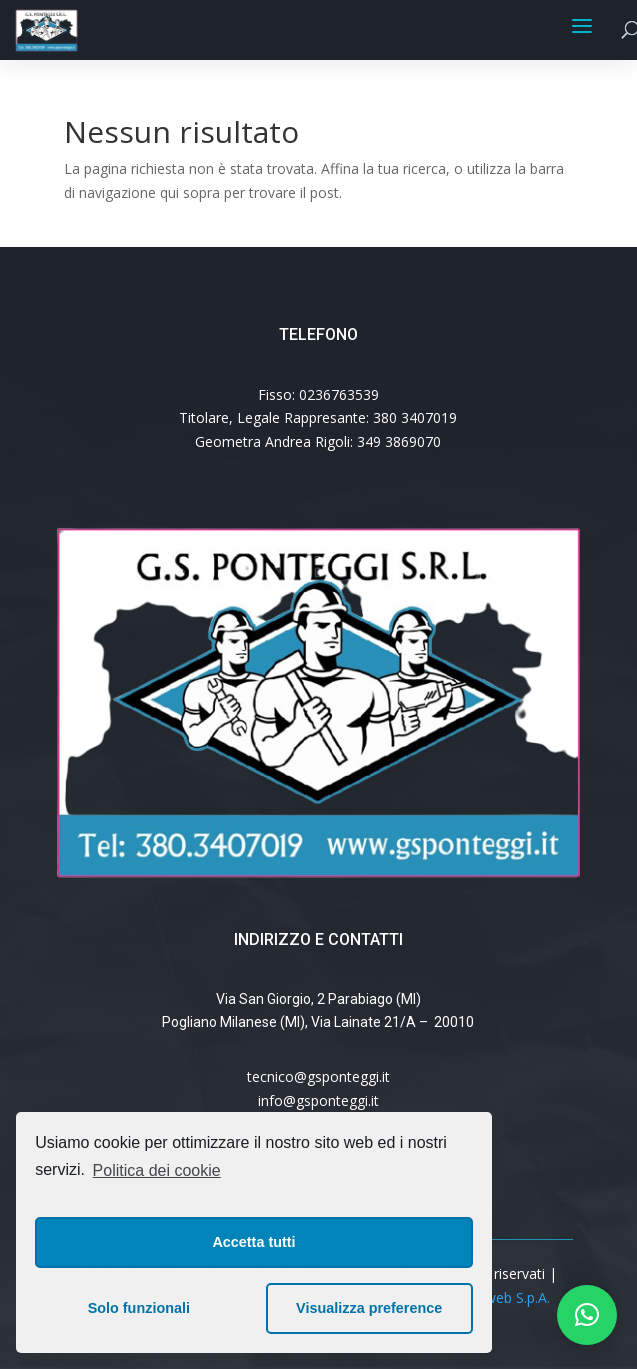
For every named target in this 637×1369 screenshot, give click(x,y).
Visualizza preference (369, 1308)
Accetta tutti (253, 1242)
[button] (587, 1315)
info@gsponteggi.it (318, 1100)
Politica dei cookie (157, 1170)
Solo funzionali (139, 1308)
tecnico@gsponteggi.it (318, 1076)
